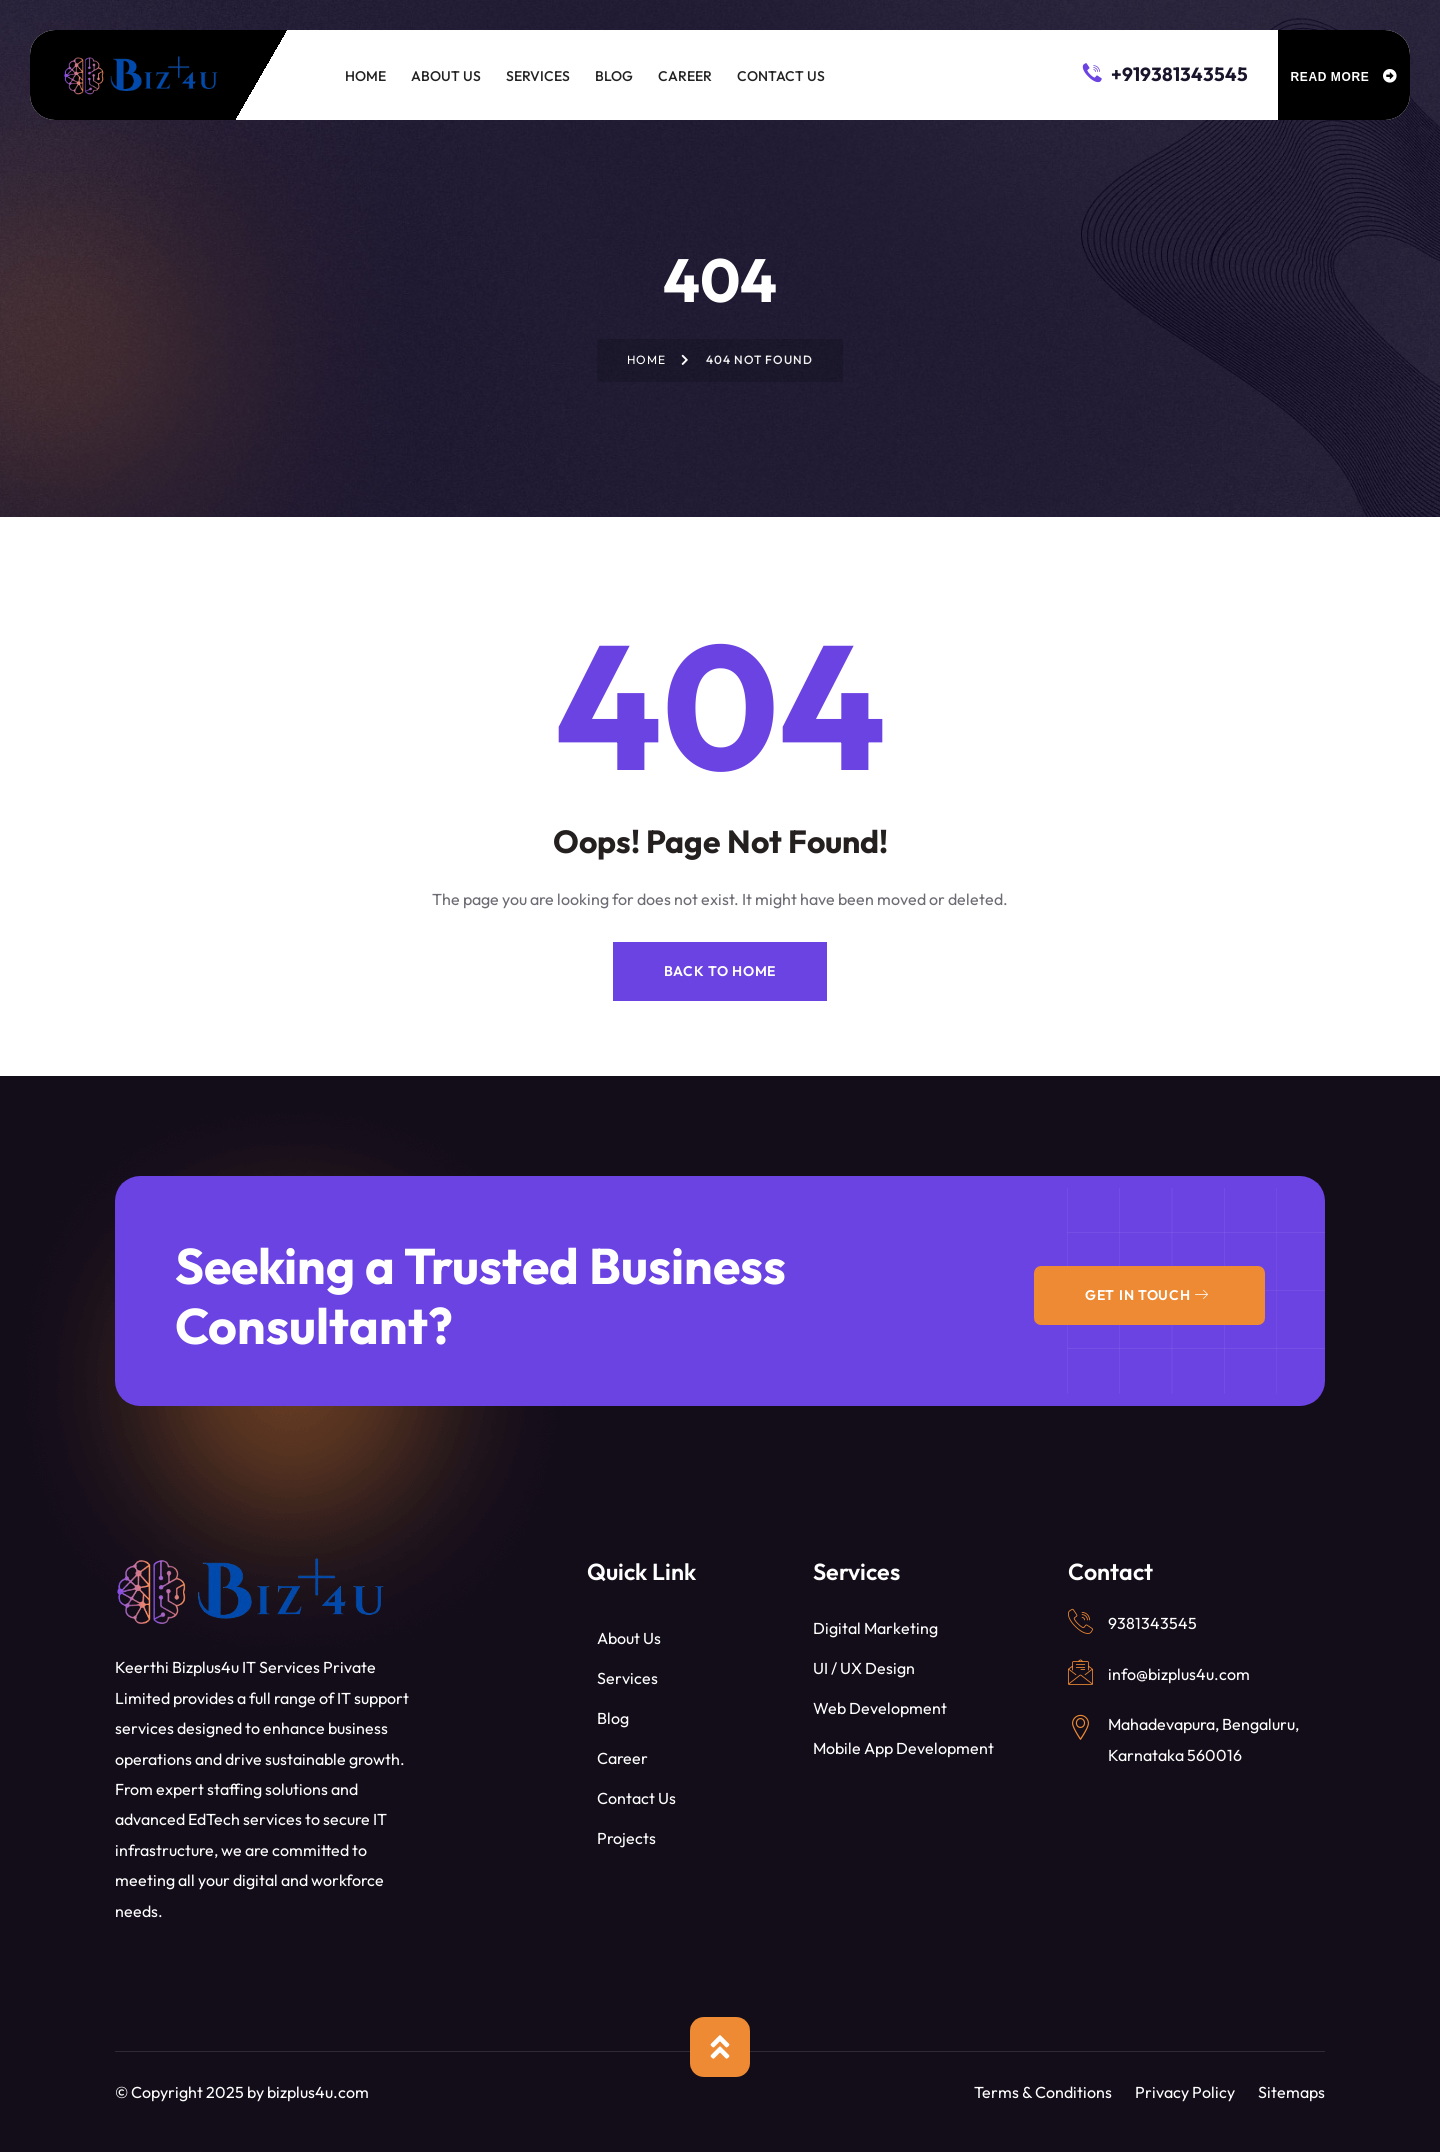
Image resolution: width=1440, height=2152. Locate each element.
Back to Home (720, 971)
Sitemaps (1291, 2092)
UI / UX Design (864, 1668)
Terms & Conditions (1043, 2092)
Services (627, 1678)
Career (622, 1758)
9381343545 (1152, 1623)
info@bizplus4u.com (1179, 1674)
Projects (626, 1838)
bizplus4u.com (318, 2092)
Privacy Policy (1185, 2092)
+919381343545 (1165, 72)
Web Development (880, 1708)
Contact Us (636, 1798)
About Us (629, 1638)
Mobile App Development (903, 1748)
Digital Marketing (875, 1628)
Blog (613, 1718)
